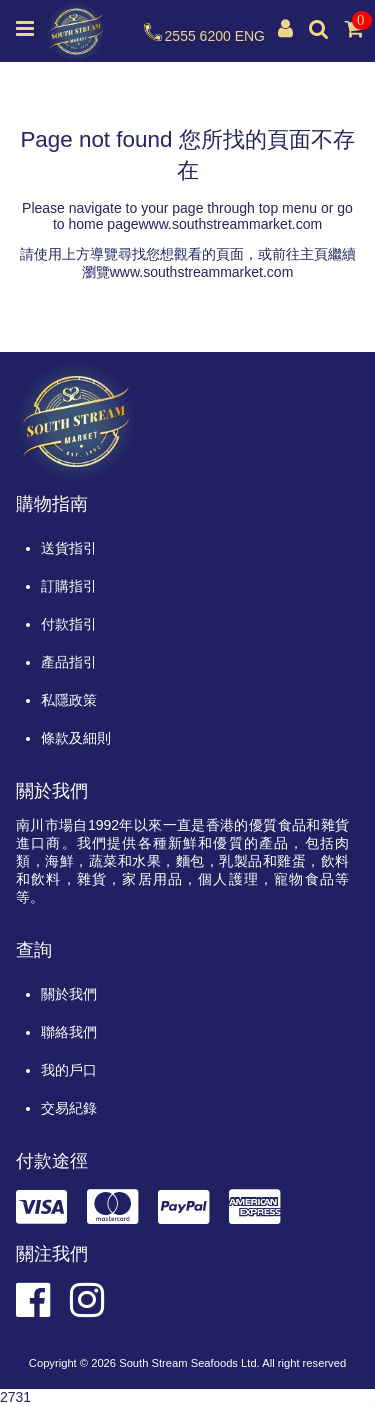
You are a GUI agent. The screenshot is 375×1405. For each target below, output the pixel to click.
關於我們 (69, 994)
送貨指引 (69, 548)
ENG (250, 36)
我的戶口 (69, 1070)
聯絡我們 (69, 1032)
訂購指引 (69, 586)
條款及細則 (76, 738)
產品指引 (69, 662)
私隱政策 (69, 700)
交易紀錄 (69, 1108)
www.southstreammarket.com (231, 224)
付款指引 (69, 624)
